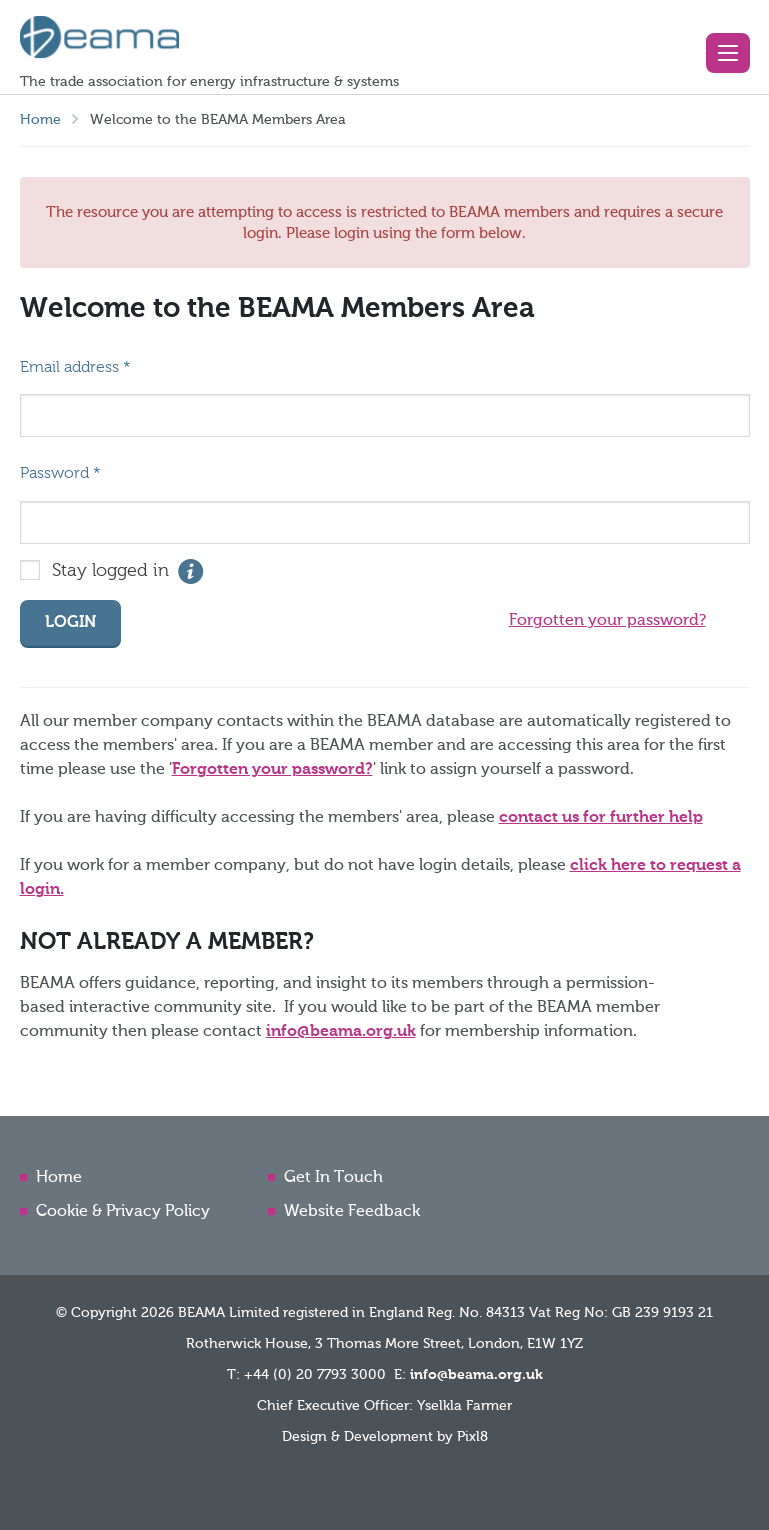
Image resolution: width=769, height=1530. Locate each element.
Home (40, 120)
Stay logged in (110, 571)
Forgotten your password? (607, 621)
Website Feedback (352, 1212)
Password (60, 474)
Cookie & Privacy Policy (123, 1212)
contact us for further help (601, 818)
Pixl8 (472, 1437)
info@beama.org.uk (341, 1032)
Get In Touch (333, 1178)
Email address (75, 368)
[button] (728, 53)
